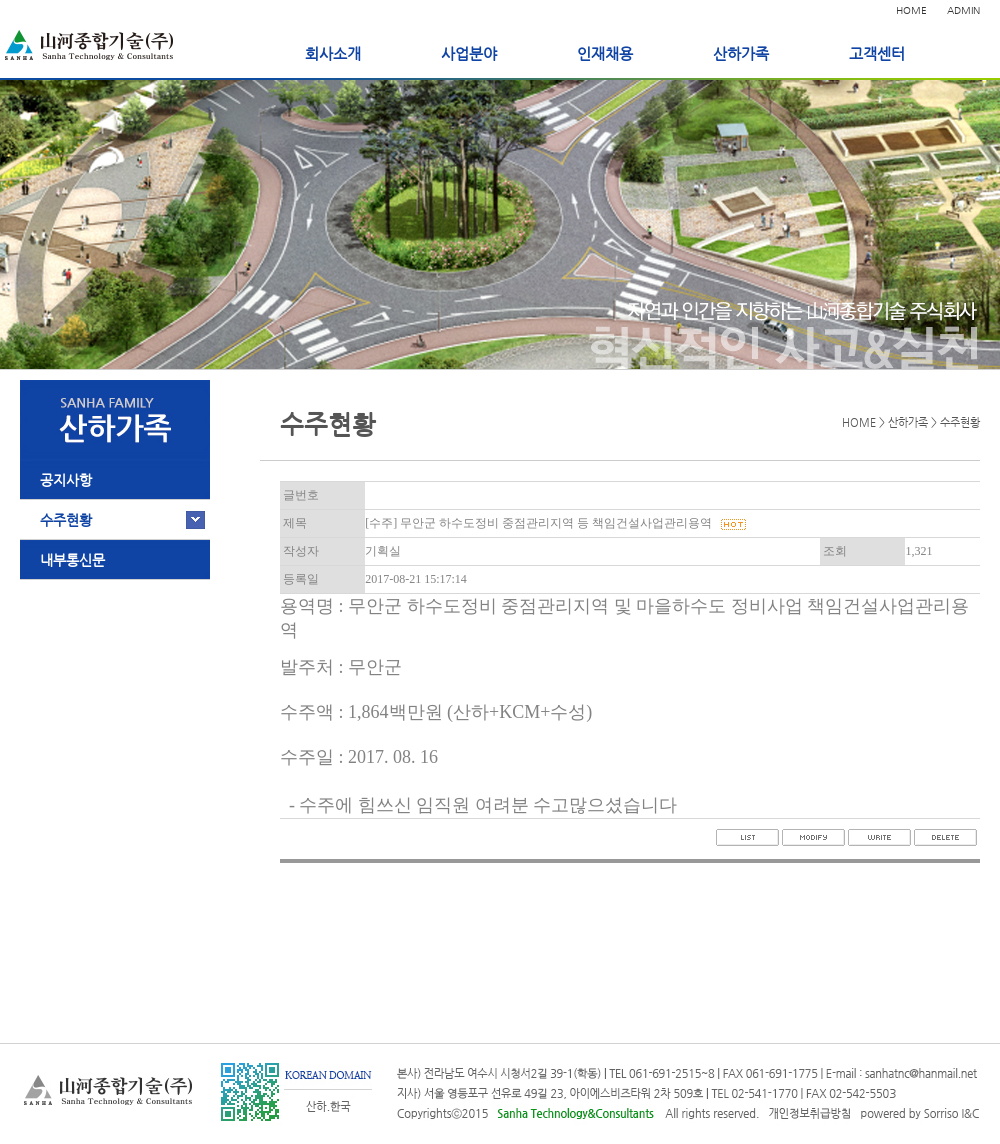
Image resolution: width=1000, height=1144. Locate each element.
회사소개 (333, 53)
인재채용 (605, 53)
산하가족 (741, 53)
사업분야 (469, 53)
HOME (911, 10)
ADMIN (963, 10)
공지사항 (66, 480)
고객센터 (877, 53)
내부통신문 (72, 560)
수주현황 (66, 520)
